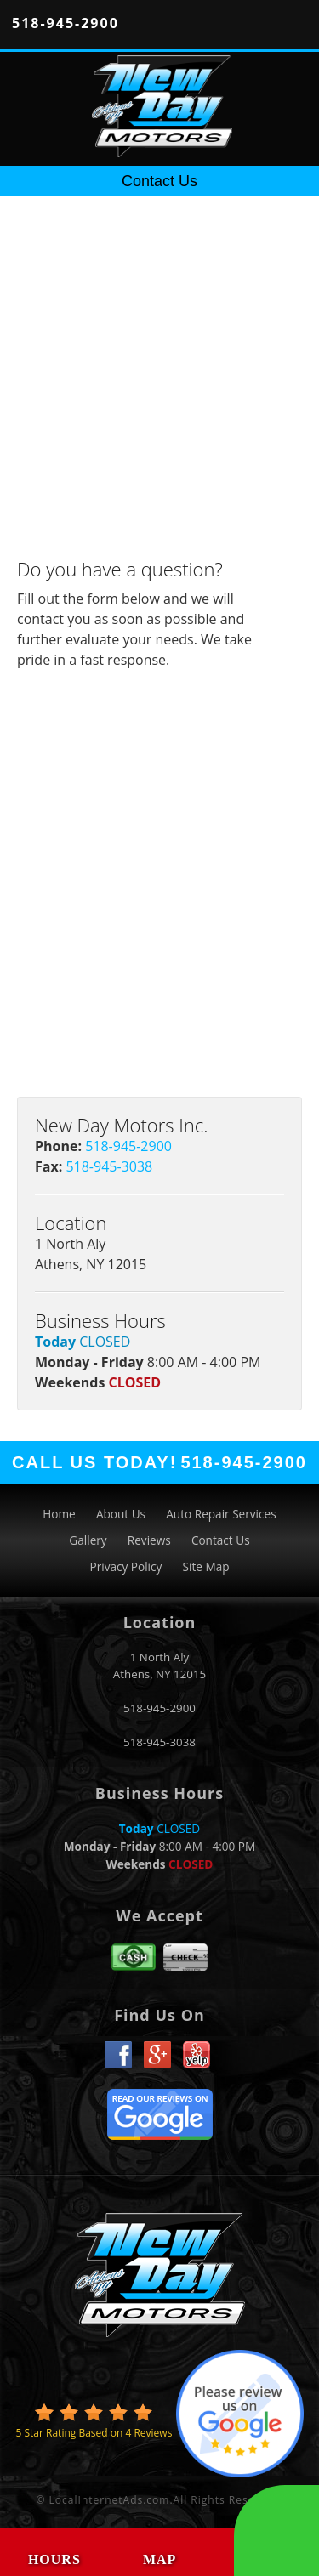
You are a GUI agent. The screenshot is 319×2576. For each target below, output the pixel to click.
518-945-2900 (65, 23)
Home (59, 1514)
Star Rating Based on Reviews (93, 2433)
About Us (120, 1514)
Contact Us (220, 1540)
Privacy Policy (125, 1566)
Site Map (206, 1566)
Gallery (87, 1540)
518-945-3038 (109, 1166)
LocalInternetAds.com (109, 2500)
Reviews (149, 1540)
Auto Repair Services (221, 1514)
